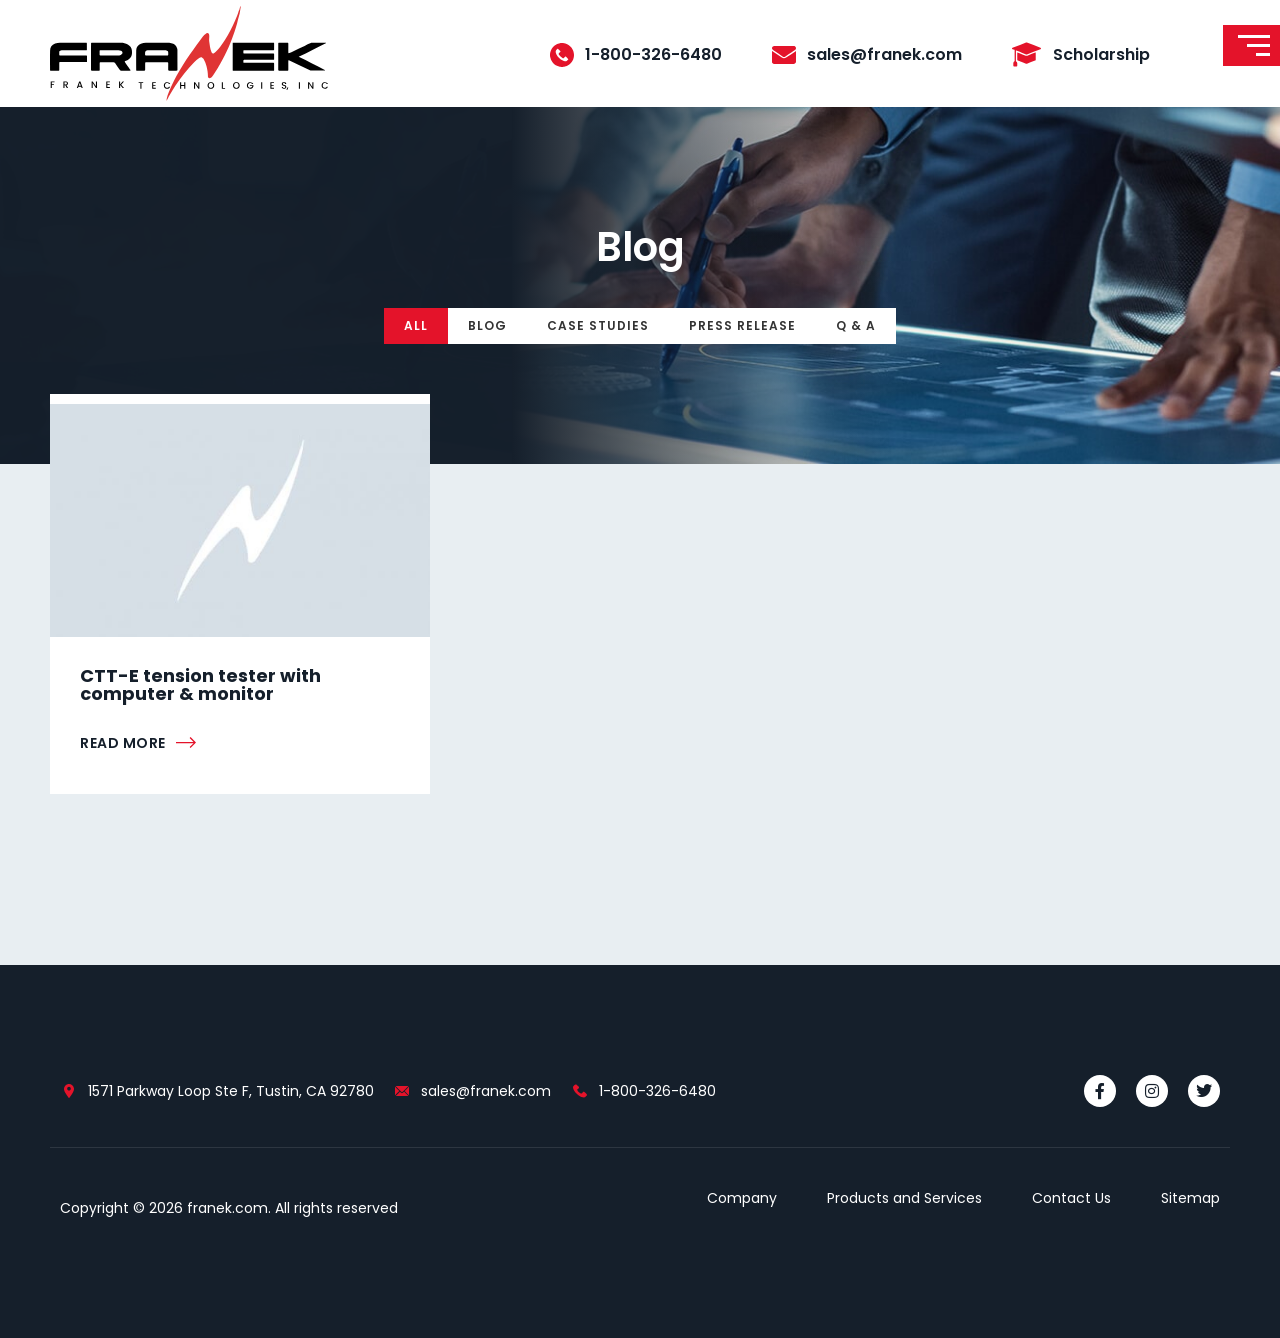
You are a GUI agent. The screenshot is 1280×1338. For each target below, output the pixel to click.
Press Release (742, 325)
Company (742, 1198)
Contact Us (1071, 1198)
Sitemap (1190, 1198)
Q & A (856, 325)
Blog (487, 325)
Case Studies (598, 325)
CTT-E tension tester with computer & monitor (200, 684)
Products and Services (904, 1198)
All (416, 325)
